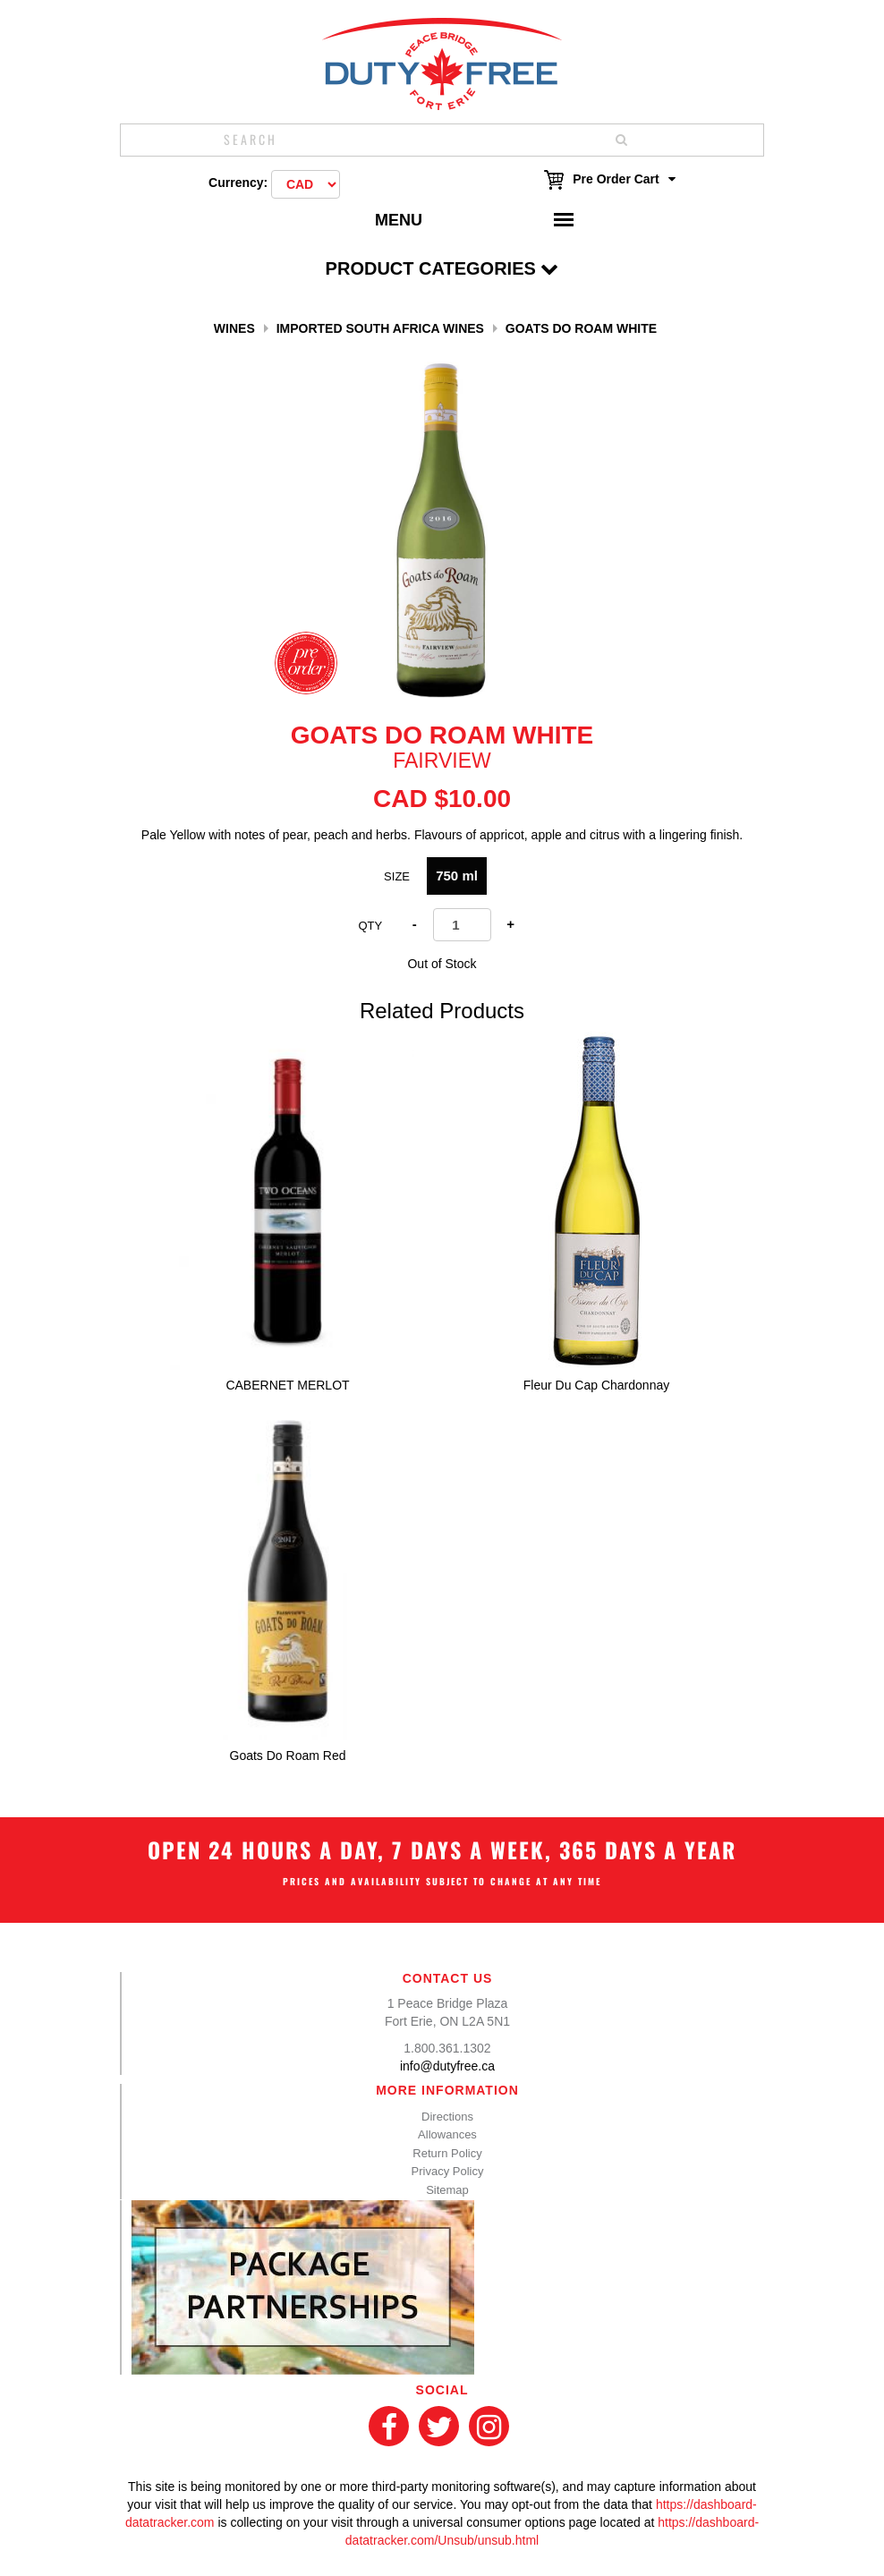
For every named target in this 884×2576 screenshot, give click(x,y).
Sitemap (447, 2190)
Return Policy (446, 2153)
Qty (370, 925)
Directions (447, 2116)
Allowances (447, 2134)
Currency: (238, 182)
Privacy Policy (448, 2171)
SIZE (397, 876)
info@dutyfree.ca (447, 2066)
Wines (234, 328)
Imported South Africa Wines (380, 328)
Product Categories (442, 268)
